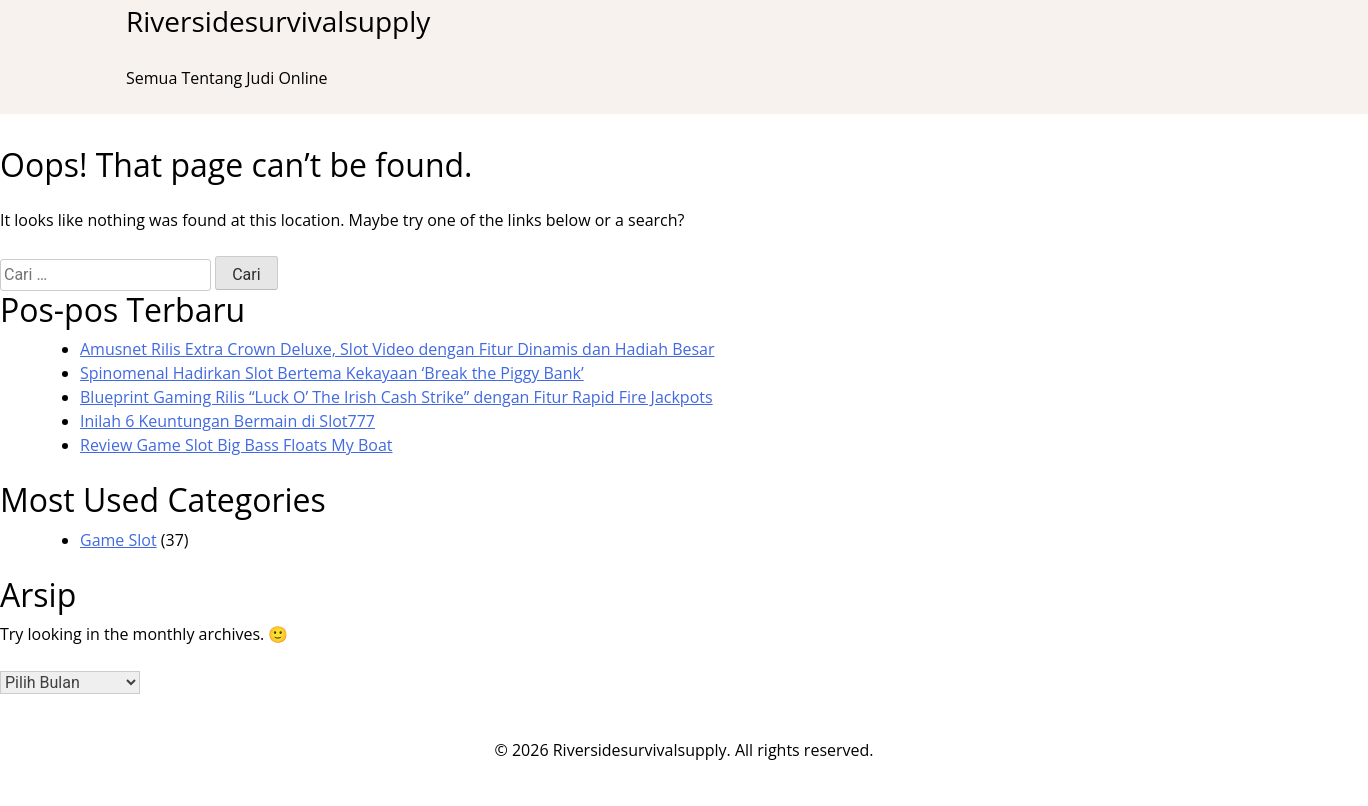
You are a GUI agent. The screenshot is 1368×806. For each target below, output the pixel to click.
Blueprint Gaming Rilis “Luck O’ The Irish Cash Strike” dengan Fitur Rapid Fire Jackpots (396, 397)
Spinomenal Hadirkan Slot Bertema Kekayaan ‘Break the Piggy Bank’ (332, 373)
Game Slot (118, 540)
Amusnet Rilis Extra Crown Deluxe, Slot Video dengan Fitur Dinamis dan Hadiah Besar (397, 349)
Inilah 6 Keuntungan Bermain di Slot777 (227, 421)
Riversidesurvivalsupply (278, 21)
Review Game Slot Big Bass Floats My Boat (236, 445)
